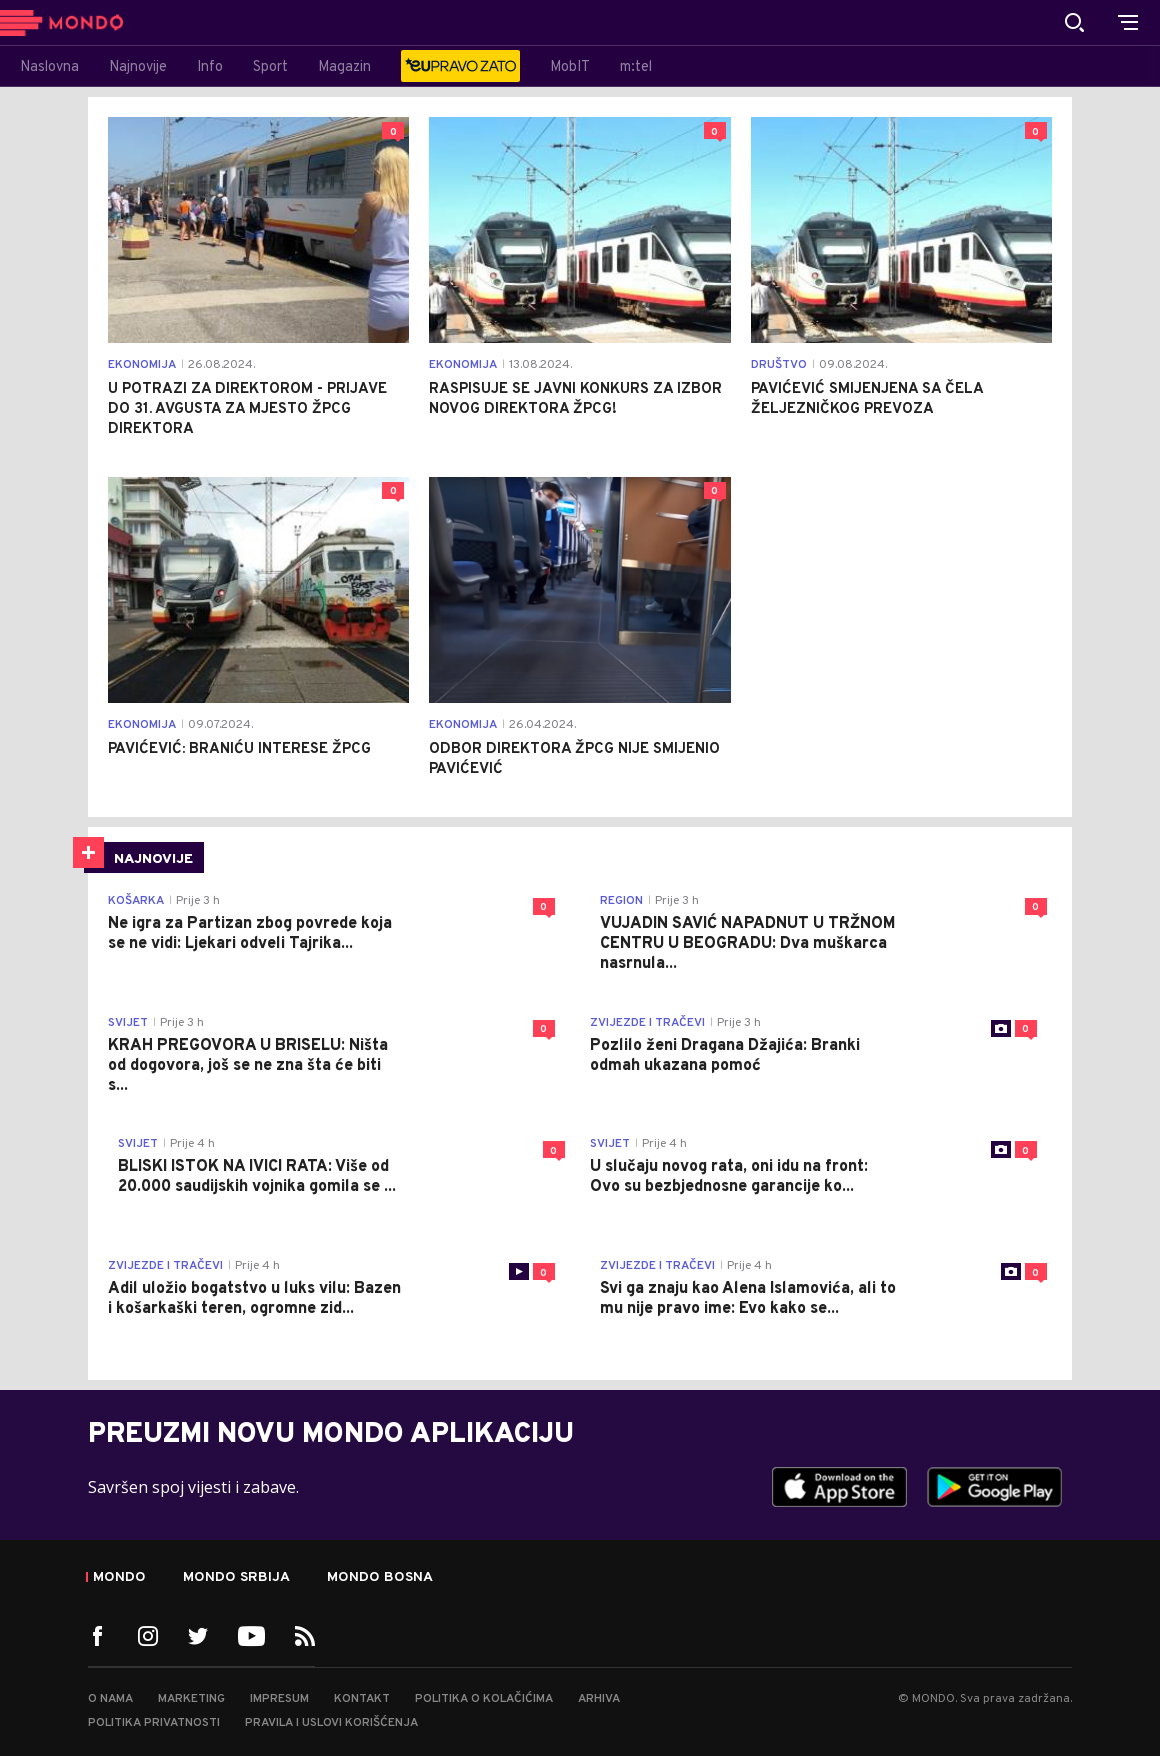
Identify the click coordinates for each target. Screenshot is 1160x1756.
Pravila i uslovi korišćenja (331, 1723)
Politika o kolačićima (484, 1699)
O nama (110, 1699)
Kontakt (362, 1699)
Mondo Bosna (380, 1578)
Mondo (119, 1578)
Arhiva (599, 1699)
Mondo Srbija (236, 1578)
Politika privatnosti (154, 1723)
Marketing (191, 1699)
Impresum (279, 1699)
